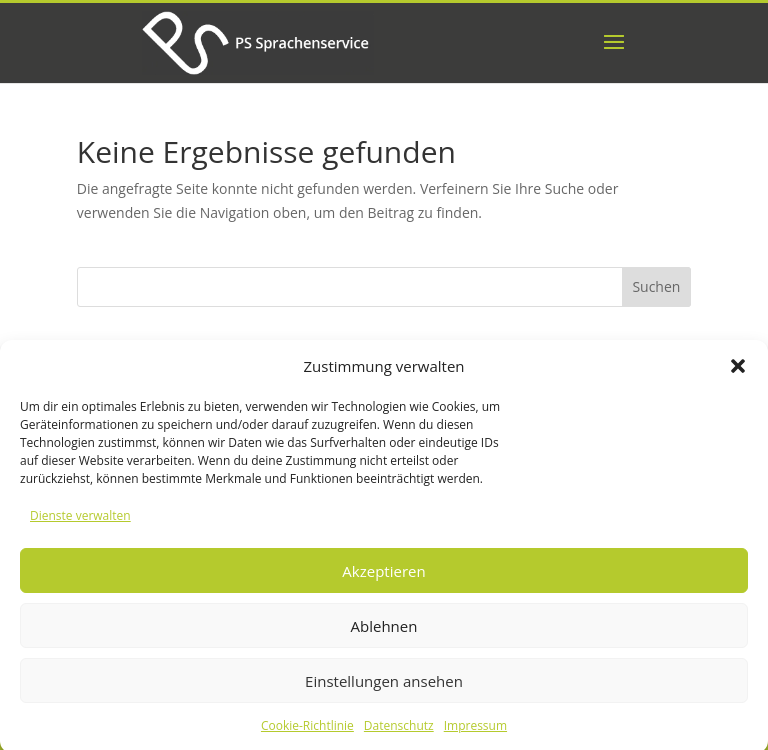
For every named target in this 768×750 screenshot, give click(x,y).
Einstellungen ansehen (384, 687)
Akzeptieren (383, 577)
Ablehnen (384, 632)
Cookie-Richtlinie (307, 731)
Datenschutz (399, 731)
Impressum (475, 731)
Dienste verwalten (80, 522)
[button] (738, 373)
